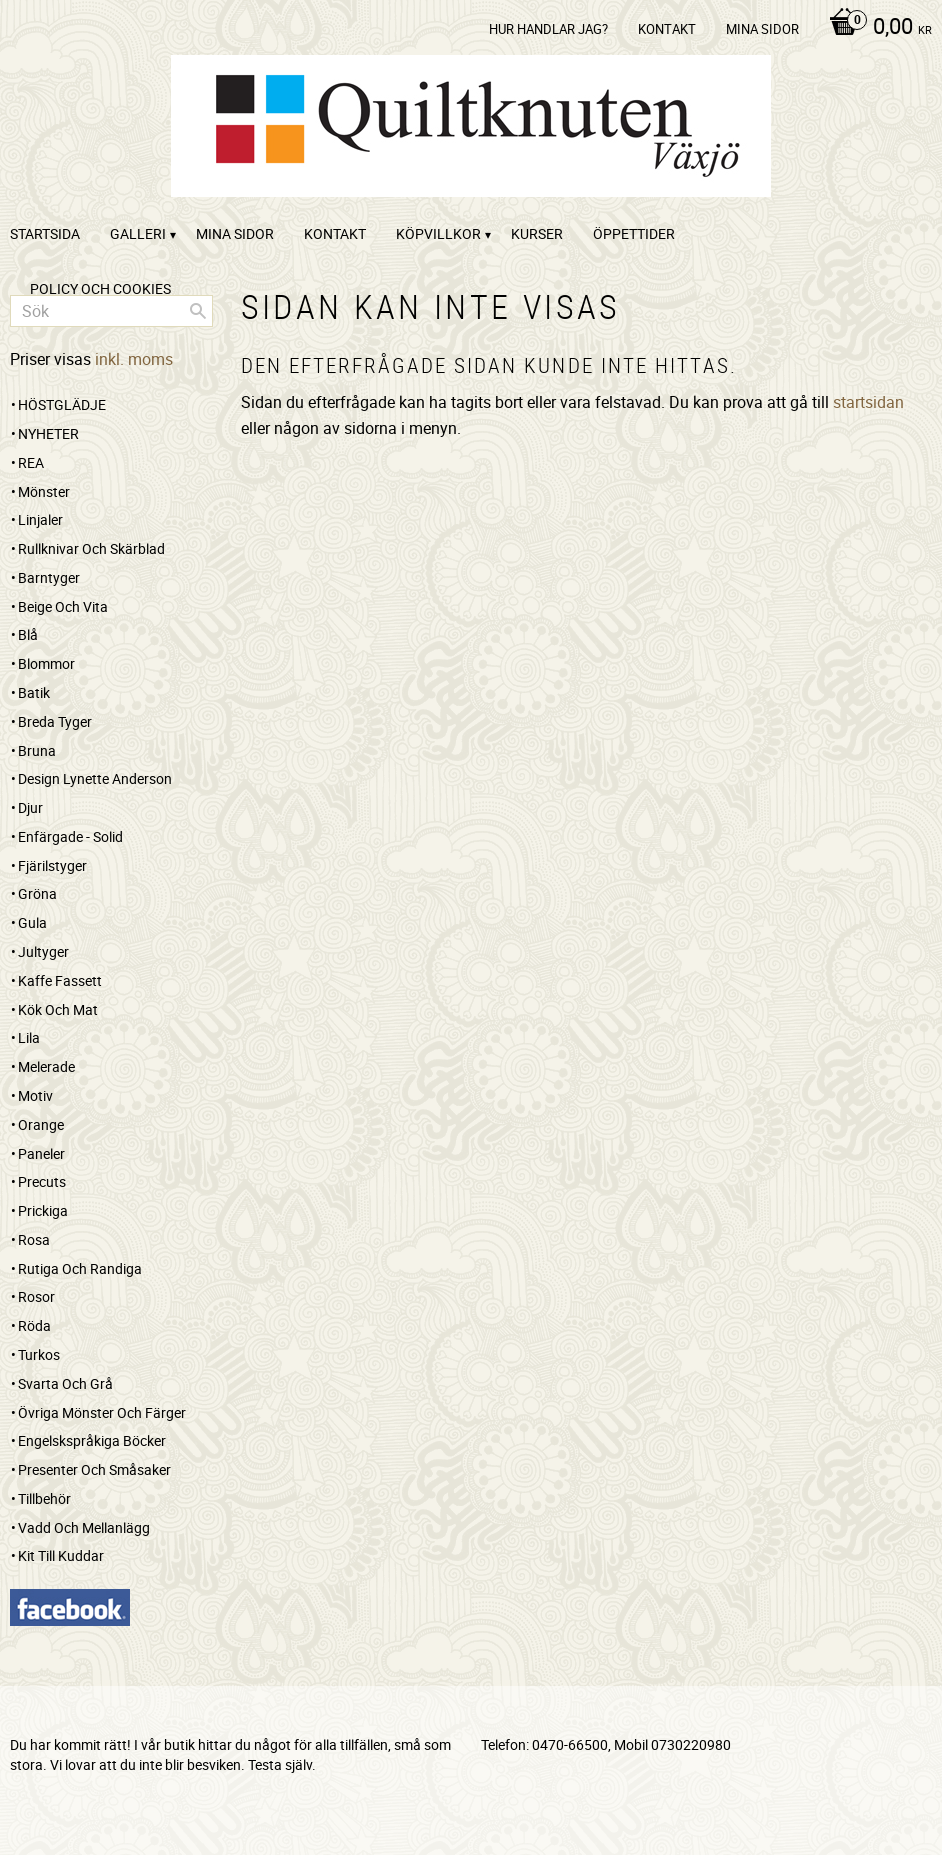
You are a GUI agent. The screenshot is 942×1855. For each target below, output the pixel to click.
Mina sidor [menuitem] (762, 29)
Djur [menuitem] (30, 807)
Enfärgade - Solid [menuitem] (70, 836)
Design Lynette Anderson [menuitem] (95, 778)
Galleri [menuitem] (138, 233)
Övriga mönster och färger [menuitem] (102, 1412)
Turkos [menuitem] (39, 1354)
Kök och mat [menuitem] (58, 1009)
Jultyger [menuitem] (43, 951)
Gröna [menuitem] (37, 893)
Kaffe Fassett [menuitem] (60, 980)
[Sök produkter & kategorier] (111, 311)
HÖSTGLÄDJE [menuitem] (62, 404)
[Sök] (198, 311)
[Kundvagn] (875, 28)
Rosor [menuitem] (36, 1296)
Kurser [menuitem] (537, 233)
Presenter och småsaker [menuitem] (94, 1469)
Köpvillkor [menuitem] (438, 233)
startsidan (868, 402)
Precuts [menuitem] (42, 1181)
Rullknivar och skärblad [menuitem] (91, 548)
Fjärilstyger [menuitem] (52, 865)
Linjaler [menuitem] (40, 519)
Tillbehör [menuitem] (44, 1498)
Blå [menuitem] (28, 634)
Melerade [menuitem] (46, 1066)
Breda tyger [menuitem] (55, 721)
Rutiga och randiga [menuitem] (80, 1268)
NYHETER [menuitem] (48, 433)
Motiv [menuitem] (35, 1095)
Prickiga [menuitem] (43, 1210)
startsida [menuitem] (45, 233)
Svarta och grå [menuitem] (65, 1383)
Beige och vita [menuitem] (63, 606)
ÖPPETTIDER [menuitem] (634, 233)
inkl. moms (134, 359)
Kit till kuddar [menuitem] (61, 1555)
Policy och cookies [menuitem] (100, 288)
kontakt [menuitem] (667, 29)
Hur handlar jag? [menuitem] (548, 29)
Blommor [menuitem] (46, 663)
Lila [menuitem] (29, 1037)
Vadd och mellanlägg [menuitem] (84, 1527)
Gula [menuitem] (32, 922)
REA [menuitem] (31, 462)
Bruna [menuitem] (37, 750)
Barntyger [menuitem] (49, 577)
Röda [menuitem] (34, 1325)
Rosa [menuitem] (34, 1239)
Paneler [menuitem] (41, 1153)
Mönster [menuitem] (44, 491)
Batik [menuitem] (34, 692)
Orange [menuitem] (41, 1124)
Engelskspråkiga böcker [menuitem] (92, 1440)
